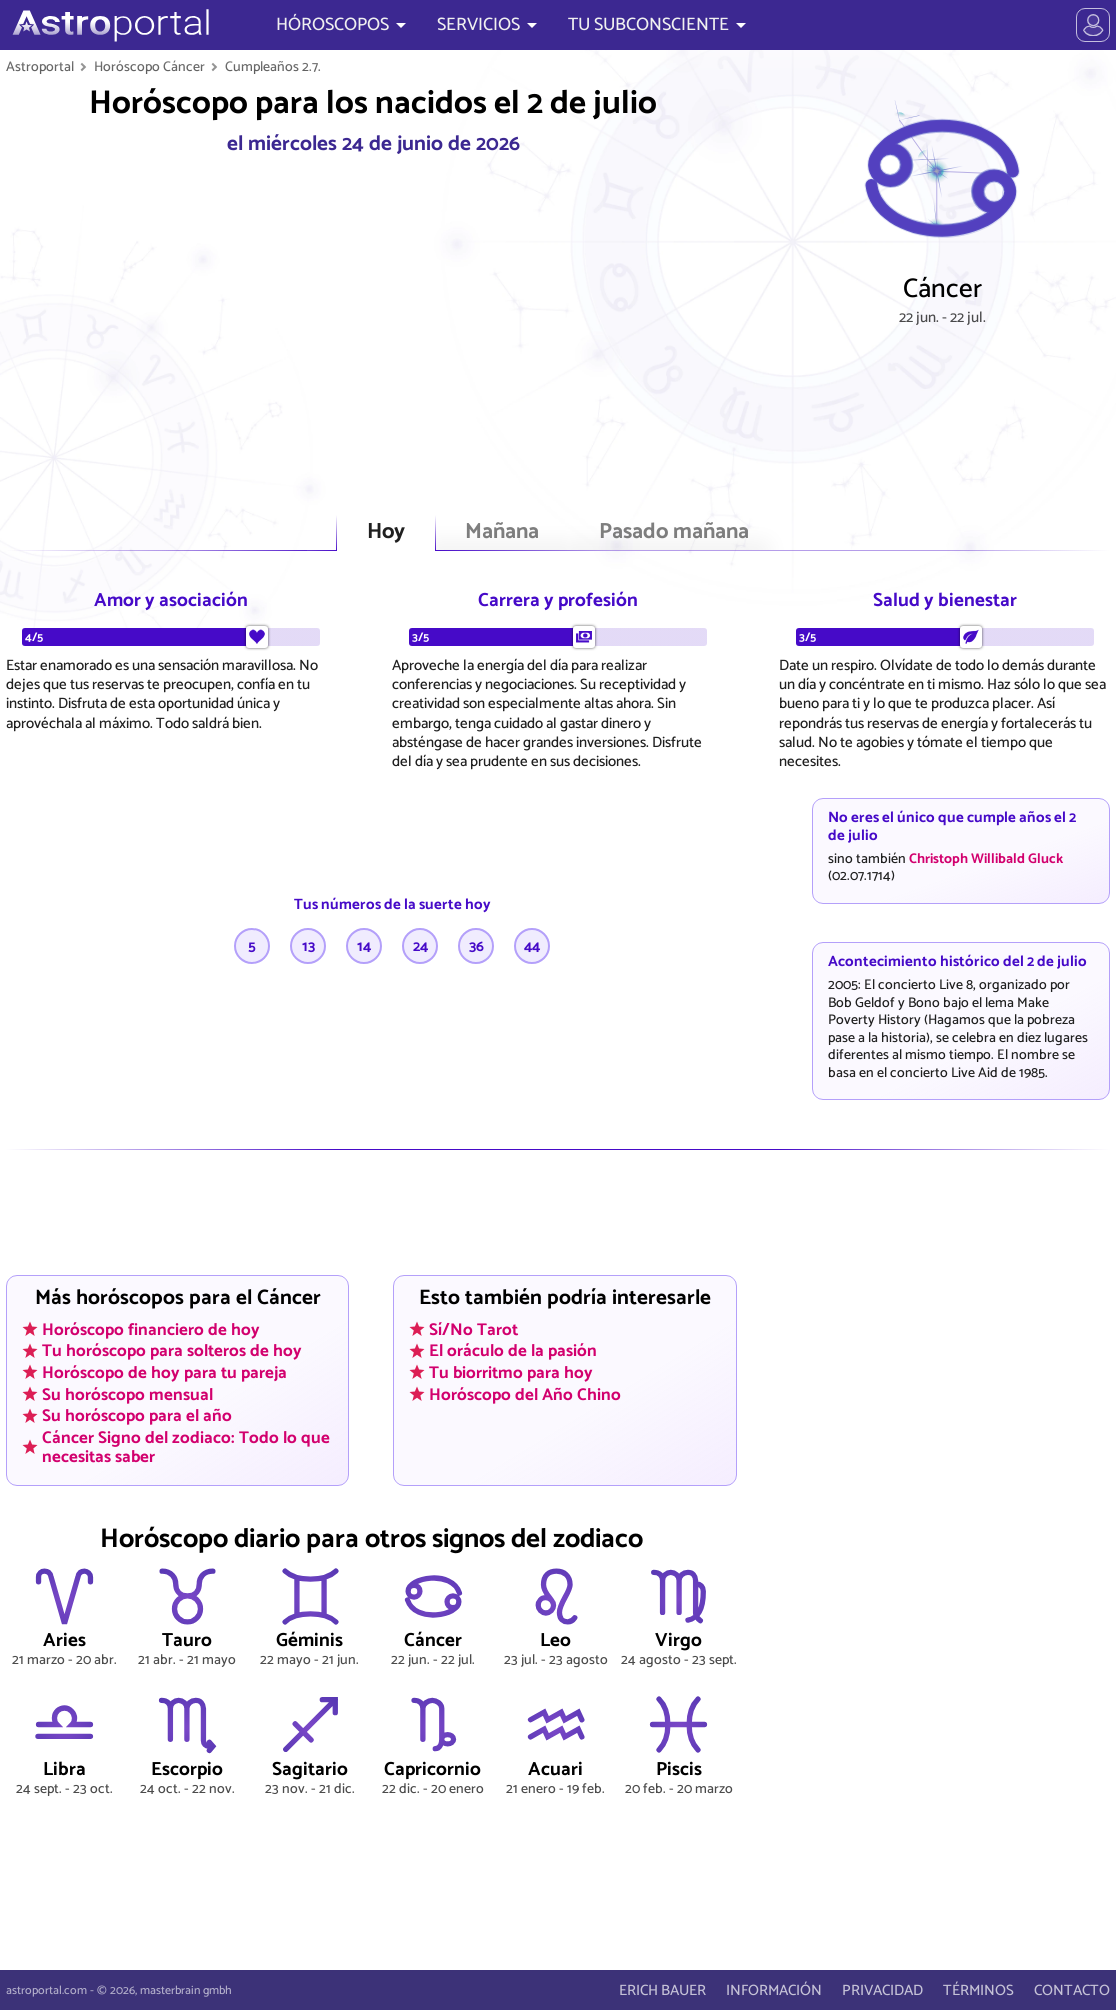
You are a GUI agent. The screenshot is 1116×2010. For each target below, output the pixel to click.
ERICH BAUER (662, 1990)
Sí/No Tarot (473, 1329)
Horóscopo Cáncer (149, 67)
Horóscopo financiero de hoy (151, 1329)
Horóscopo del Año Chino (525, 1394)
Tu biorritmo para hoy (511, 1373)
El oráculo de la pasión (513, 1351)
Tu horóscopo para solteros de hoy (172, 1351)
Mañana (502, 532)
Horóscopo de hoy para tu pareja (164, 1373)
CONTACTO (1072, 1990)
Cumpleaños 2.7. (273, 67)
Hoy (386, 532)
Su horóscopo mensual (127, 1394)
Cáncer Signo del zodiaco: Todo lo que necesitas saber (186, 1447)
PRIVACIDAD (882, 1990)
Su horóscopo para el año (137, 1416)
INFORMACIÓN (774, 1990)
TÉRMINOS (978, 1990)
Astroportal (40, 67)
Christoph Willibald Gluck (986, 859)
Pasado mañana (674, 532)
